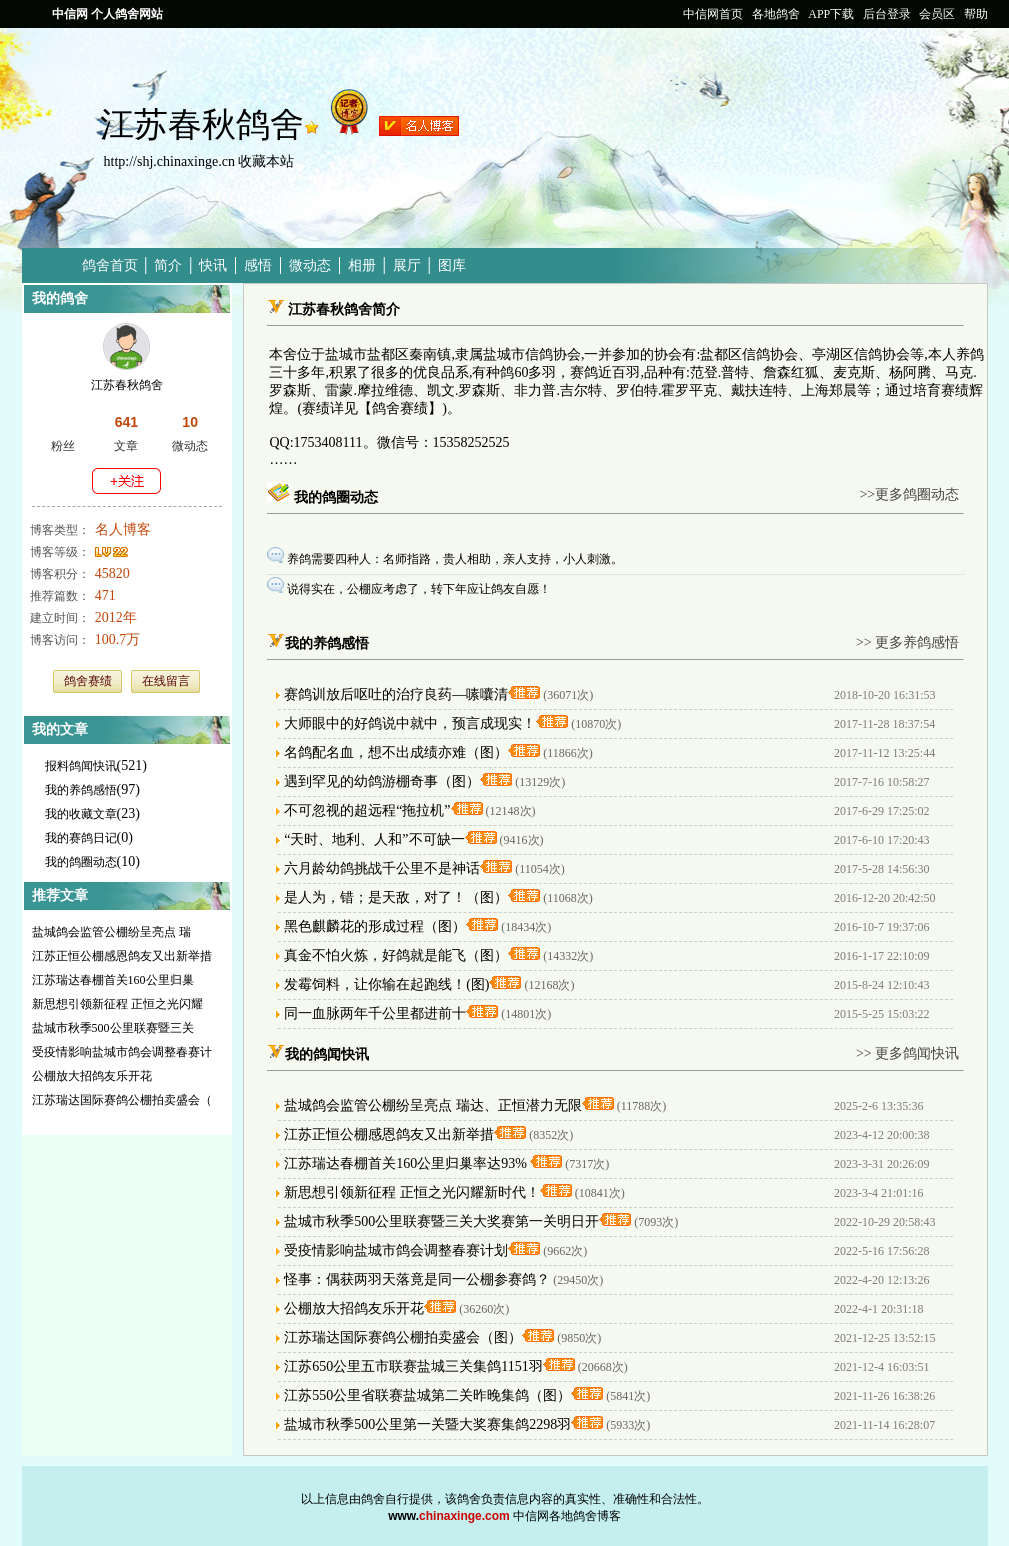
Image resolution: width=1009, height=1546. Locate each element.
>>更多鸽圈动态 (909, 494)
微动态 (310, 265)
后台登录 (887, 14)
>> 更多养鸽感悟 (907, 642)
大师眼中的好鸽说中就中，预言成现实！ (410, 723)
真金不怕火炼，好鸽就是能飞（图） (396, 955)
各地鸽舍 (776, 14)
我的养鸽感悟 (81, 790)
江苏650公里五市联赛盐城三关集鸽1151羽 (413, 1366)
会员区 (937, 14)
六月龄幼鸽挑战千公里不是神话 (382, 868)
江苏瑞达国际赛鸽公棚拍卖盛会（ (122, 1100)
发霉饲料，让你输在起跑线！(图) (386, 984)
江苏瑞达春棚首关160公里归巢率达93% (407, 1163)
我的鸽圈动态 (81, 862)
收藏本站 (266, 161)
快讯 (213, 265)
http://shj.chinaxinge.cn (169, 161)
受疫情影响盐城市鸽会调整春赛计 (122, 1052)
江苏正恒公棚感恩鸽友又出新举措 (122, 956)
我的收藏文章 (81, 814)
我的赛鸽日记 (81, 838)
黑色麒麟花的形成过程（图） (375, 926)
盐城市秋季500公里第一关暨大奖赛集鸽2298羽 (427, 1424)
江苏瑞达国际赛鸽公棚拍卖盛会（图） (403, 1337)
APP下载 (831, 14)
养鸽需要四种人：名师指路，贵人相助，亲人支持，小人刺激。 (456, 559)
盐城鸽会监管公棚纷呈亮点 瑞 (111, 932)
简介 (168, 265)
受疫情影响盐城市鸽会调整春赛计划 (396, 1250)
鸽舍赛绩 (88, 681)
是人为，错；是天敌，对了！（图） (396, 897)
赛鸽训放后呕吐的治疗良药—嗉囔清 (396, 694)
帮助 (976, 14)
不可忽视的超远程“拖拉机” (367, 810)
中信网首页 (713, 14)
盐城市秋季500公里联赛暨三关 (113, 1028)
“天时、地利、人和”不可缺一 (374, 839)
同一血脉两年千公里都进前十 (375, 1013)
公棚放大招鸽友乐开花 (92, 1076)
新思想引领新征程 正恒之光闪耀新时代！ (412, 1192)
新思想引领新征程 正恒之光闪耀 (117, 1004)
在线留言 (166, 681)
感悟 (258, 265)
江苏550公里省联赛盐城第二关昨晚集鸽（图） (427, 1395)
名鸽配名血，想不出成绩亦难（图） (396, 752)
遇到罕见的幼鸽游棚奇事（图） (382, 781)
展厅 (407, 265)
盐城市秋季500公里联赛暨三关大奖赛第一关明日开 (441, 1221)
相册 (362, 265)
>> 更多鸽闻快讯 (907, 1053)
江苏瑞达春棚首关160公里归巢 (113, 980)
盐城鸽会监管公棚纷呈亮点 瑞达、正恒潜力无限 (433, 1105)
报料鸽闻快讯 (81, 766)
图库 (452, 265)
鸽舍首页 (110, 265)
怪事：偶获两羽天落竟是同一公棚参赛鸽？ (417, 1279)
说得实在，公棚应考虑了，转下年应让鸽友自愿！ (419, 589)
